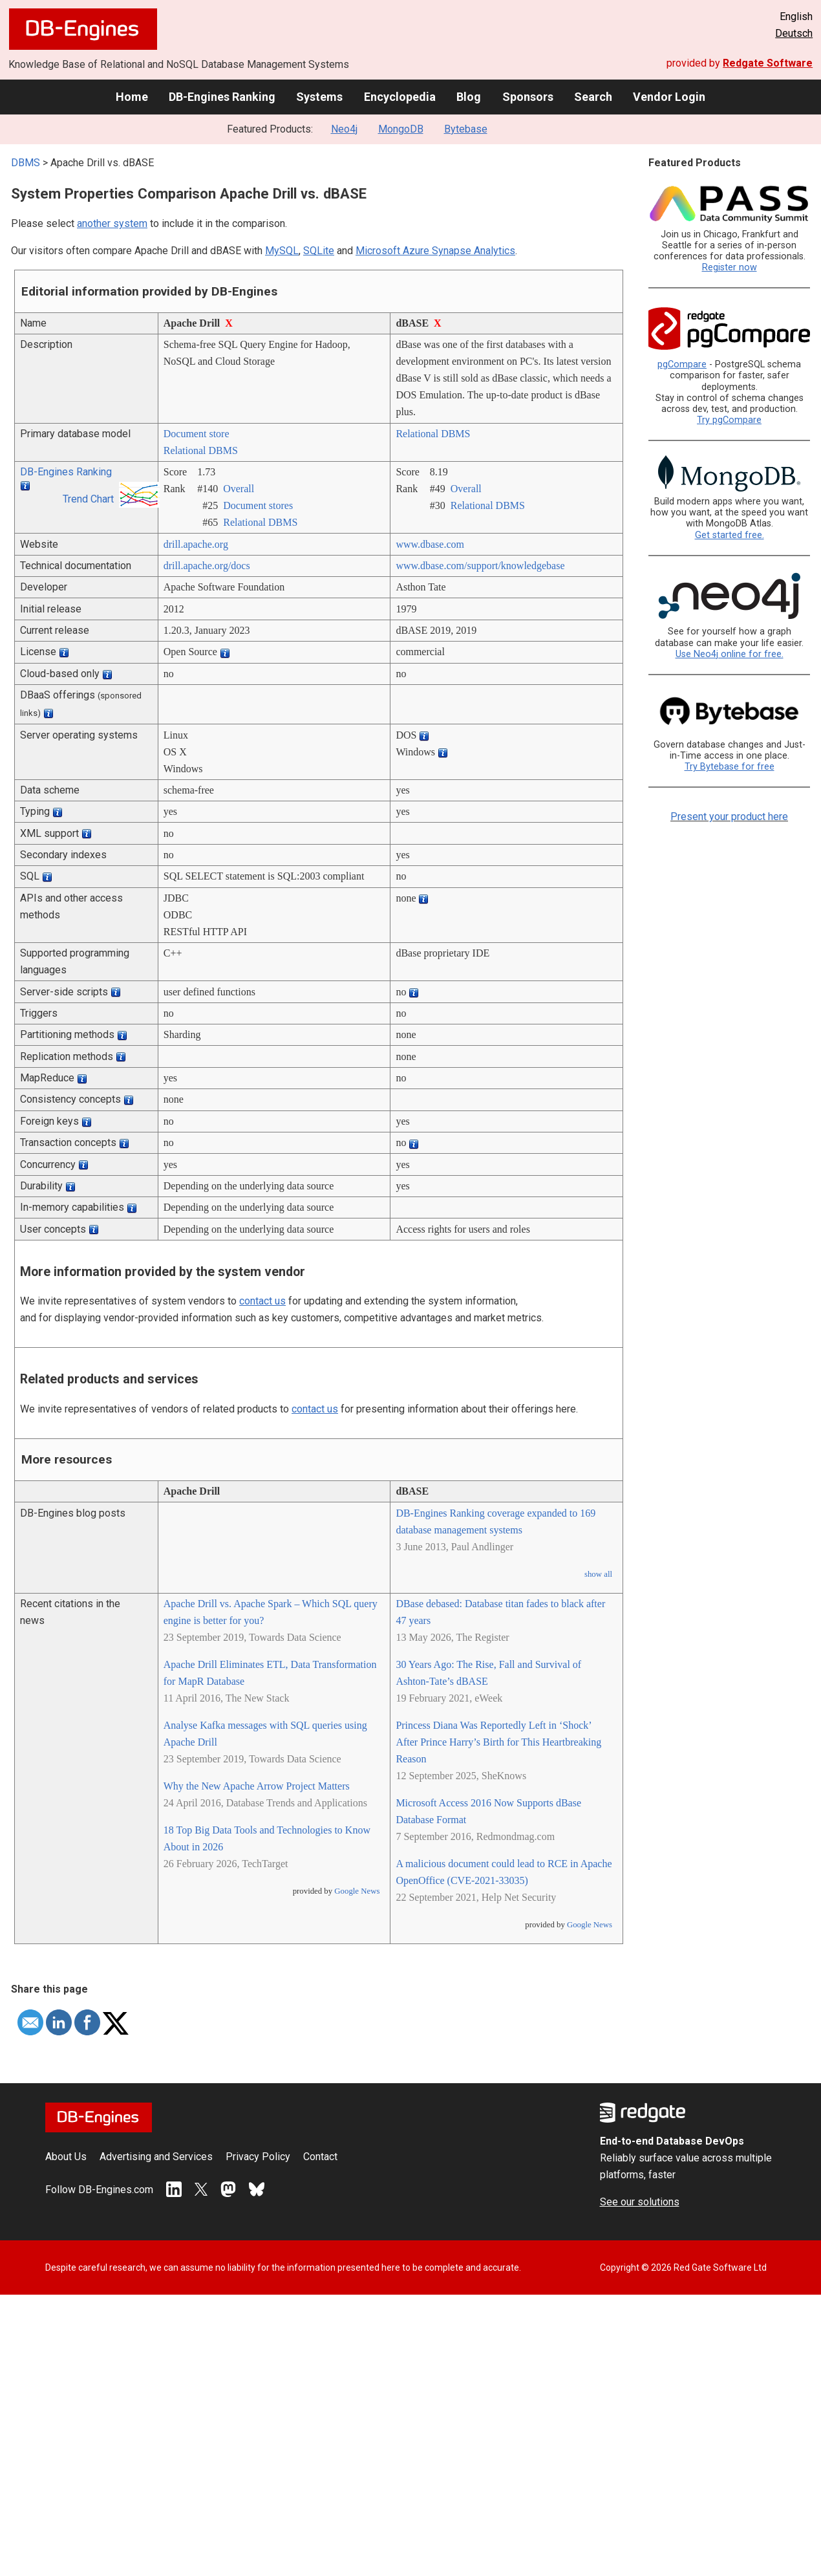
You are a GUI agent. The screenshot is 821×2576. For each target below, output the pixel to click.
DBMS (25, 163)
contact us (262, 1301)
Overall (238, 488)
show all (598, 1574)
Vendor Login (669, 96)
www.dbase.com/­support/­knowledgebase (480, 565)
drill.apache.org (196, 544)
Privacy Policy (258, 2156)
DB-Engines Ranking (222, 96)
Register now (729, 267)
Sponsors (527, 96)
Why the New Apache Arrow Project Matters (257, 1785)
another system (112, 223)
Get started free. (729, 535)
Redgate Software (768, 63)
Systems (319, 96)
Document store (196, 433)
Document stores (258, 505)
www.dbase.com (430, 544)
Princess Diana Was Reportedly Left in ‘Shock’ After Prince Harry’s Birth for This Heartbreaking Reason (498, 1742)
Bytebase (465, 129)
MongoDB (400, 129)
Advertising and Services (156, 2156)
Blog (468, 96)
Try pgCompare (729, 420)
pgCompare (682, 364)
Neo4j (344, 129)
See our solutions (639, 2202)
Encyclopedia (400, 96)
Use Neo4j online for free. (730, 654)
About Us (66, 2156)
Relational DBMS (201, 450)
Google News (356, 1891)
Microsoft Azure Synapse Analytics (435, 250)
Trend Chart (88, 499)
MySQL (282, 250)
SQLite (318, 250)
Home (132, 96)
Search (593, 96)
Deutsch (794, 33)
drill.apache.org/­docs (207, 565)
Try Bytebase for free (729, 766)
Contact (320, 2156)
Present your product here (729, 816)
